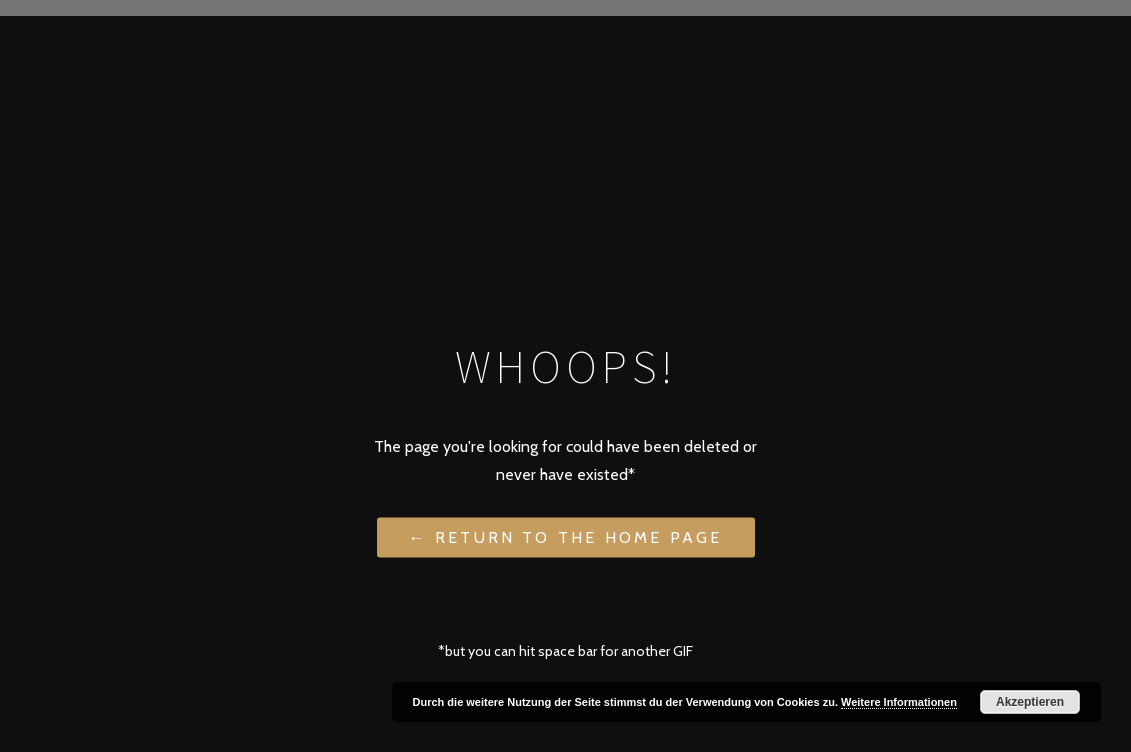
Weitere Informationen (899, 702)
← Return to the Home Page (566, 536)
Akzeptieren (1030, 702)
